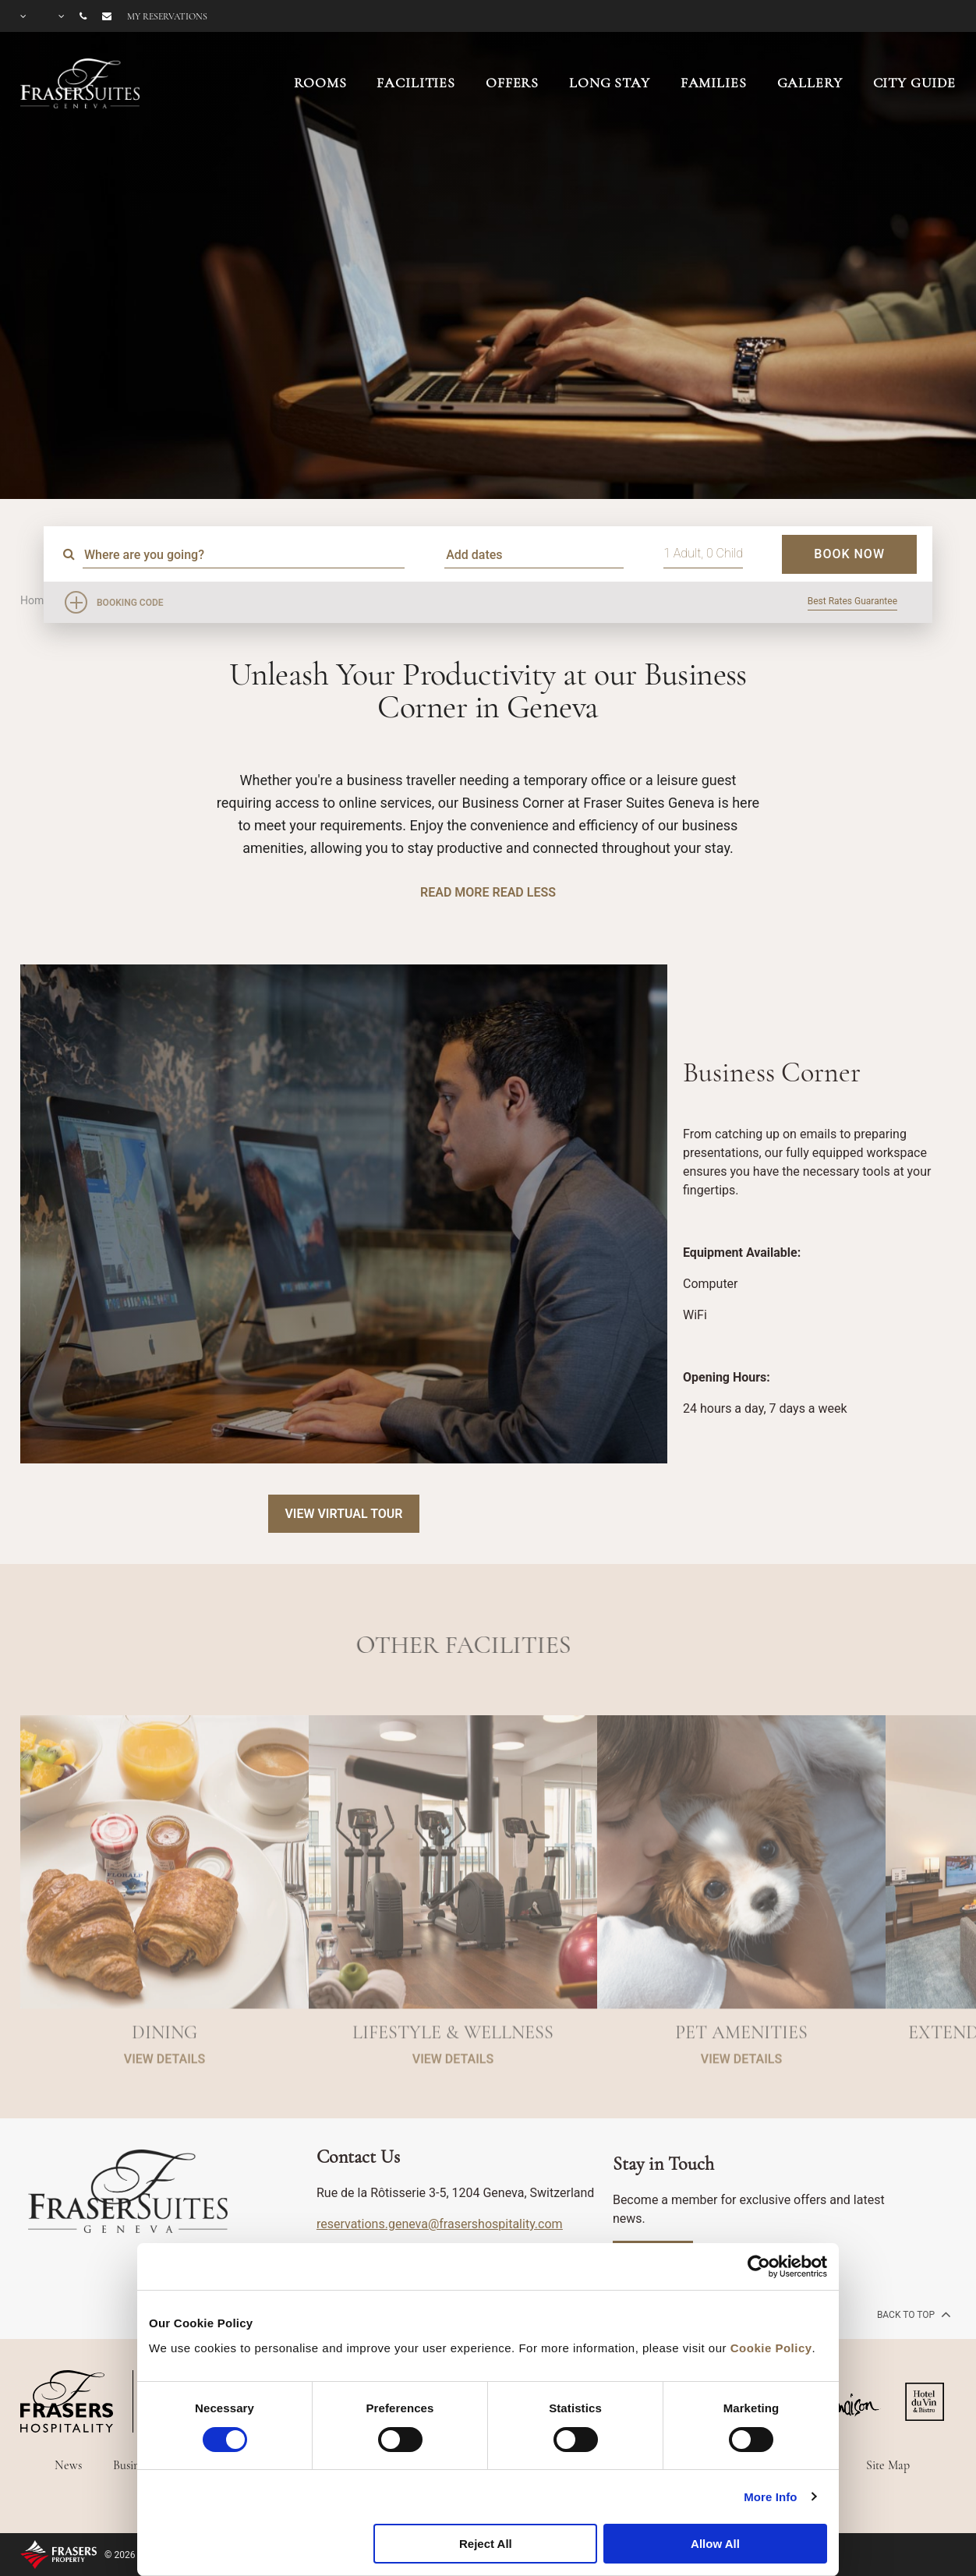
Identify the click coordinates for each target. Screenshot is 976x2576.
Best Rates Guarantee (852, 601)
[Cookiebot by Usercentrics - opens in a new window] (759, 2266)
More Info (770, 2496)
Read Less (523, 892)
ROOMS (320, 82)
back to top (912, 2314)
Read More (454, 892)
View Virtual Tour (343, 1513)
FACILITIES (416, 82)
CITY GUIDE (915, 82)
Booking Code (130, 602)
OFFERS (512, 82)
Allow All (715, 2543)
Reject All (485, 2543)
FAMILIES (714, 82)
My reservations (167, 16)
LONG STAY (609, 82)
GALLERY (810, 82)
